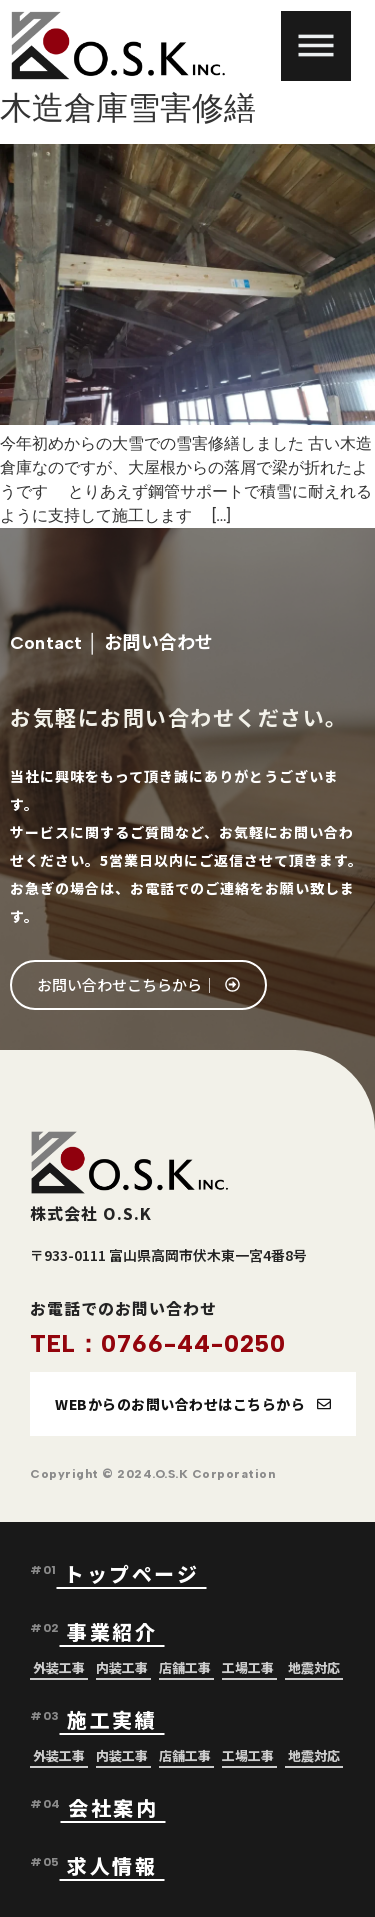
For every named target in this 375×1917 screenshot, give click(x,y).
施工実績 (112, 1719)
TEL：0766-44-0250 (158, 1343)
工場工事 (248, 1667)
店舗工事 (185, 1667)
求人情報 (112, 1865)
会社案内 (113, 1807)
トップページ (135, 1573)
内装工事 (122, 1667)
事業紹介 (116, 1631)
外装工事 (59, 1667)
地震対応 (314, 1667)
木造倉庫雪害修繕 (128, 108)
